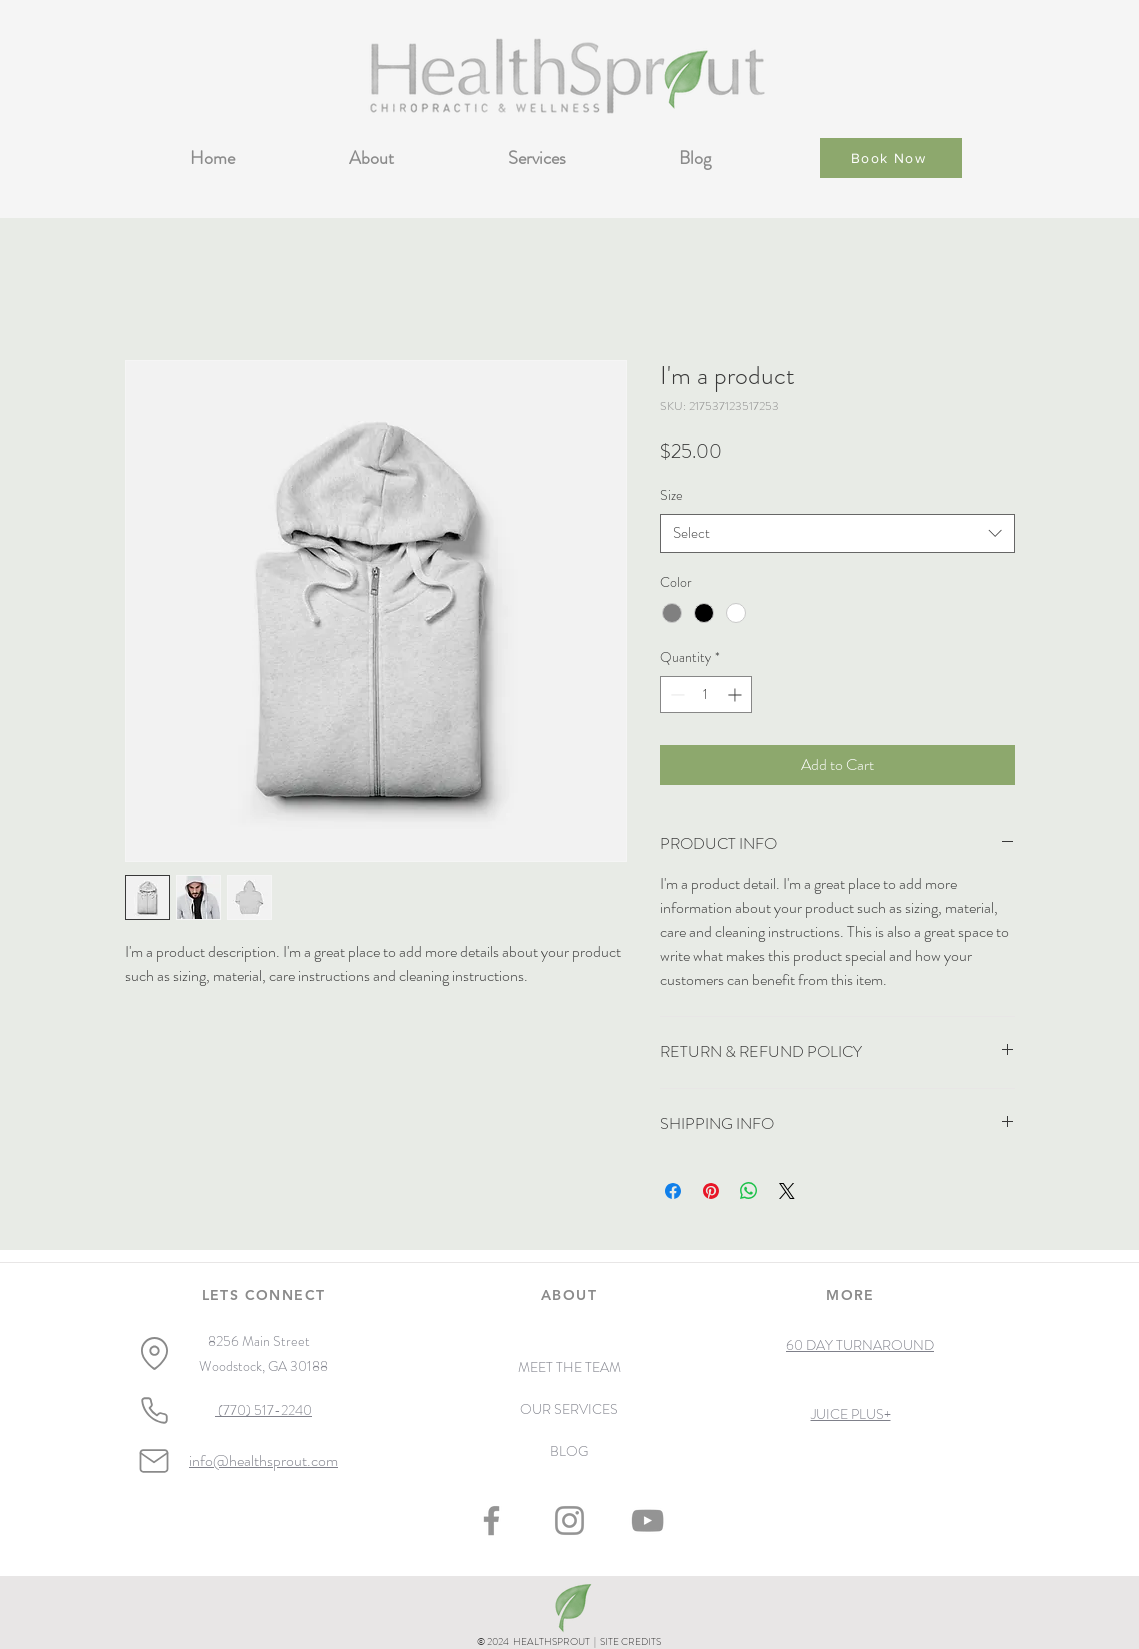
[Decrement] (675, 694)
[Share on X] (787, 1191)
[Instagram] (569, 1520)
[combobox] (837, 533)
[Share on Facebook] (673, 1191)
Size (671, 495)
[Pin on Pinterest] (711, 1191)
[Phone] (155, 1411)
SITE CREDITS (630, 1641)
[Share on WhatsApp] (749, 1191)
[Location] (155, 1353)
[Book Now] (891, 158)
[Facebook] (491, 1520)
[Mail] (154, 1461)
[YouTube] (647, 1520)
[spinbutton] (706, 694)
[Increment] (736, 694)
